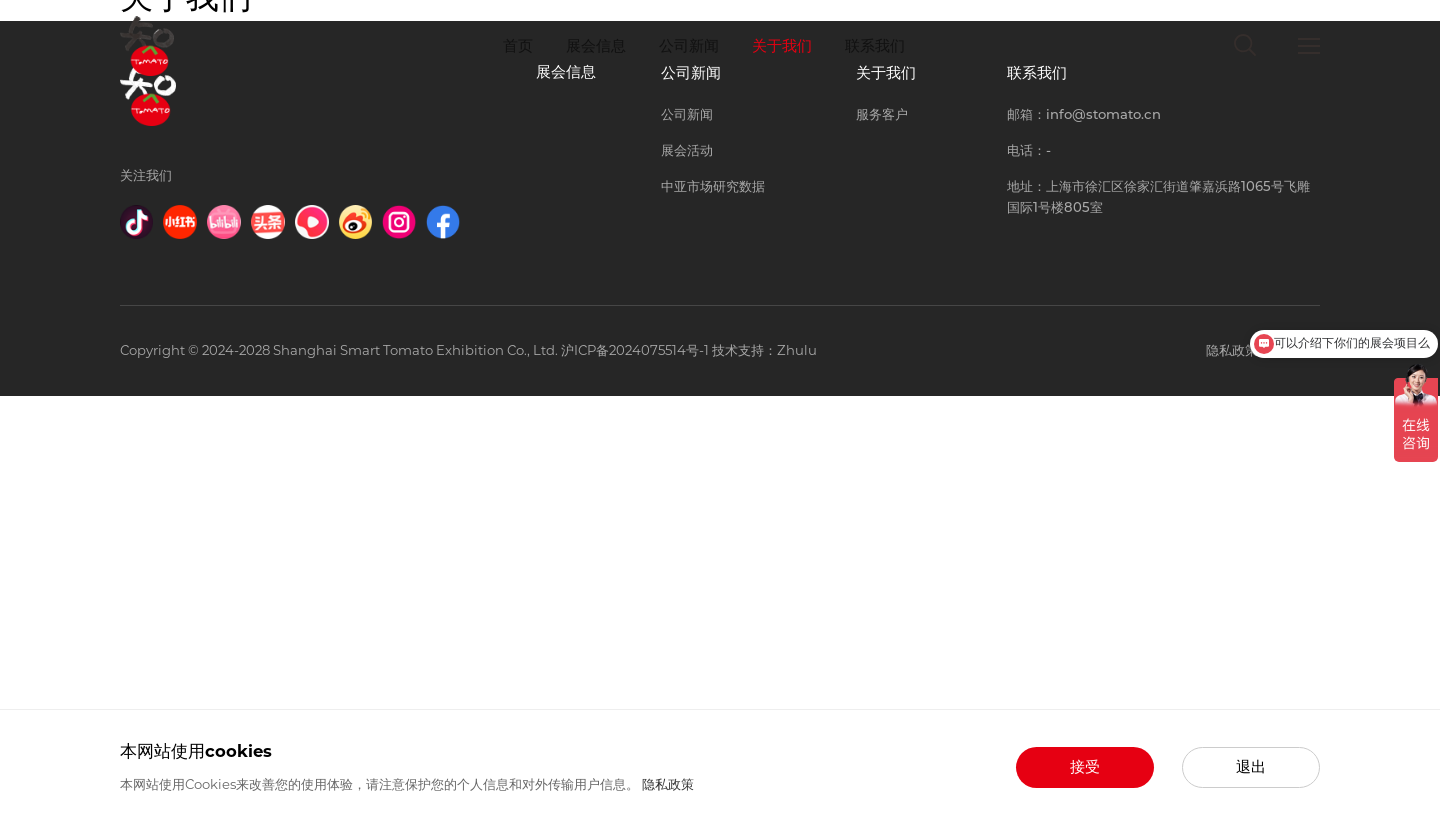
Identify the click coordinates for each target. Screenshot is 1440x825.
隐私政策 (668, 784)
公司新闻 (689, 46)
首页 (518, 46)
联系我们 (875, 46)
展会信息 (596, 46)
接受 (1085, 767)
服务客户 (882, 543)
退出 (1251, 767)
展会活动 (687, 579)
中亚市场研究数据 (713, 615)
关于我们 (782, 46)
